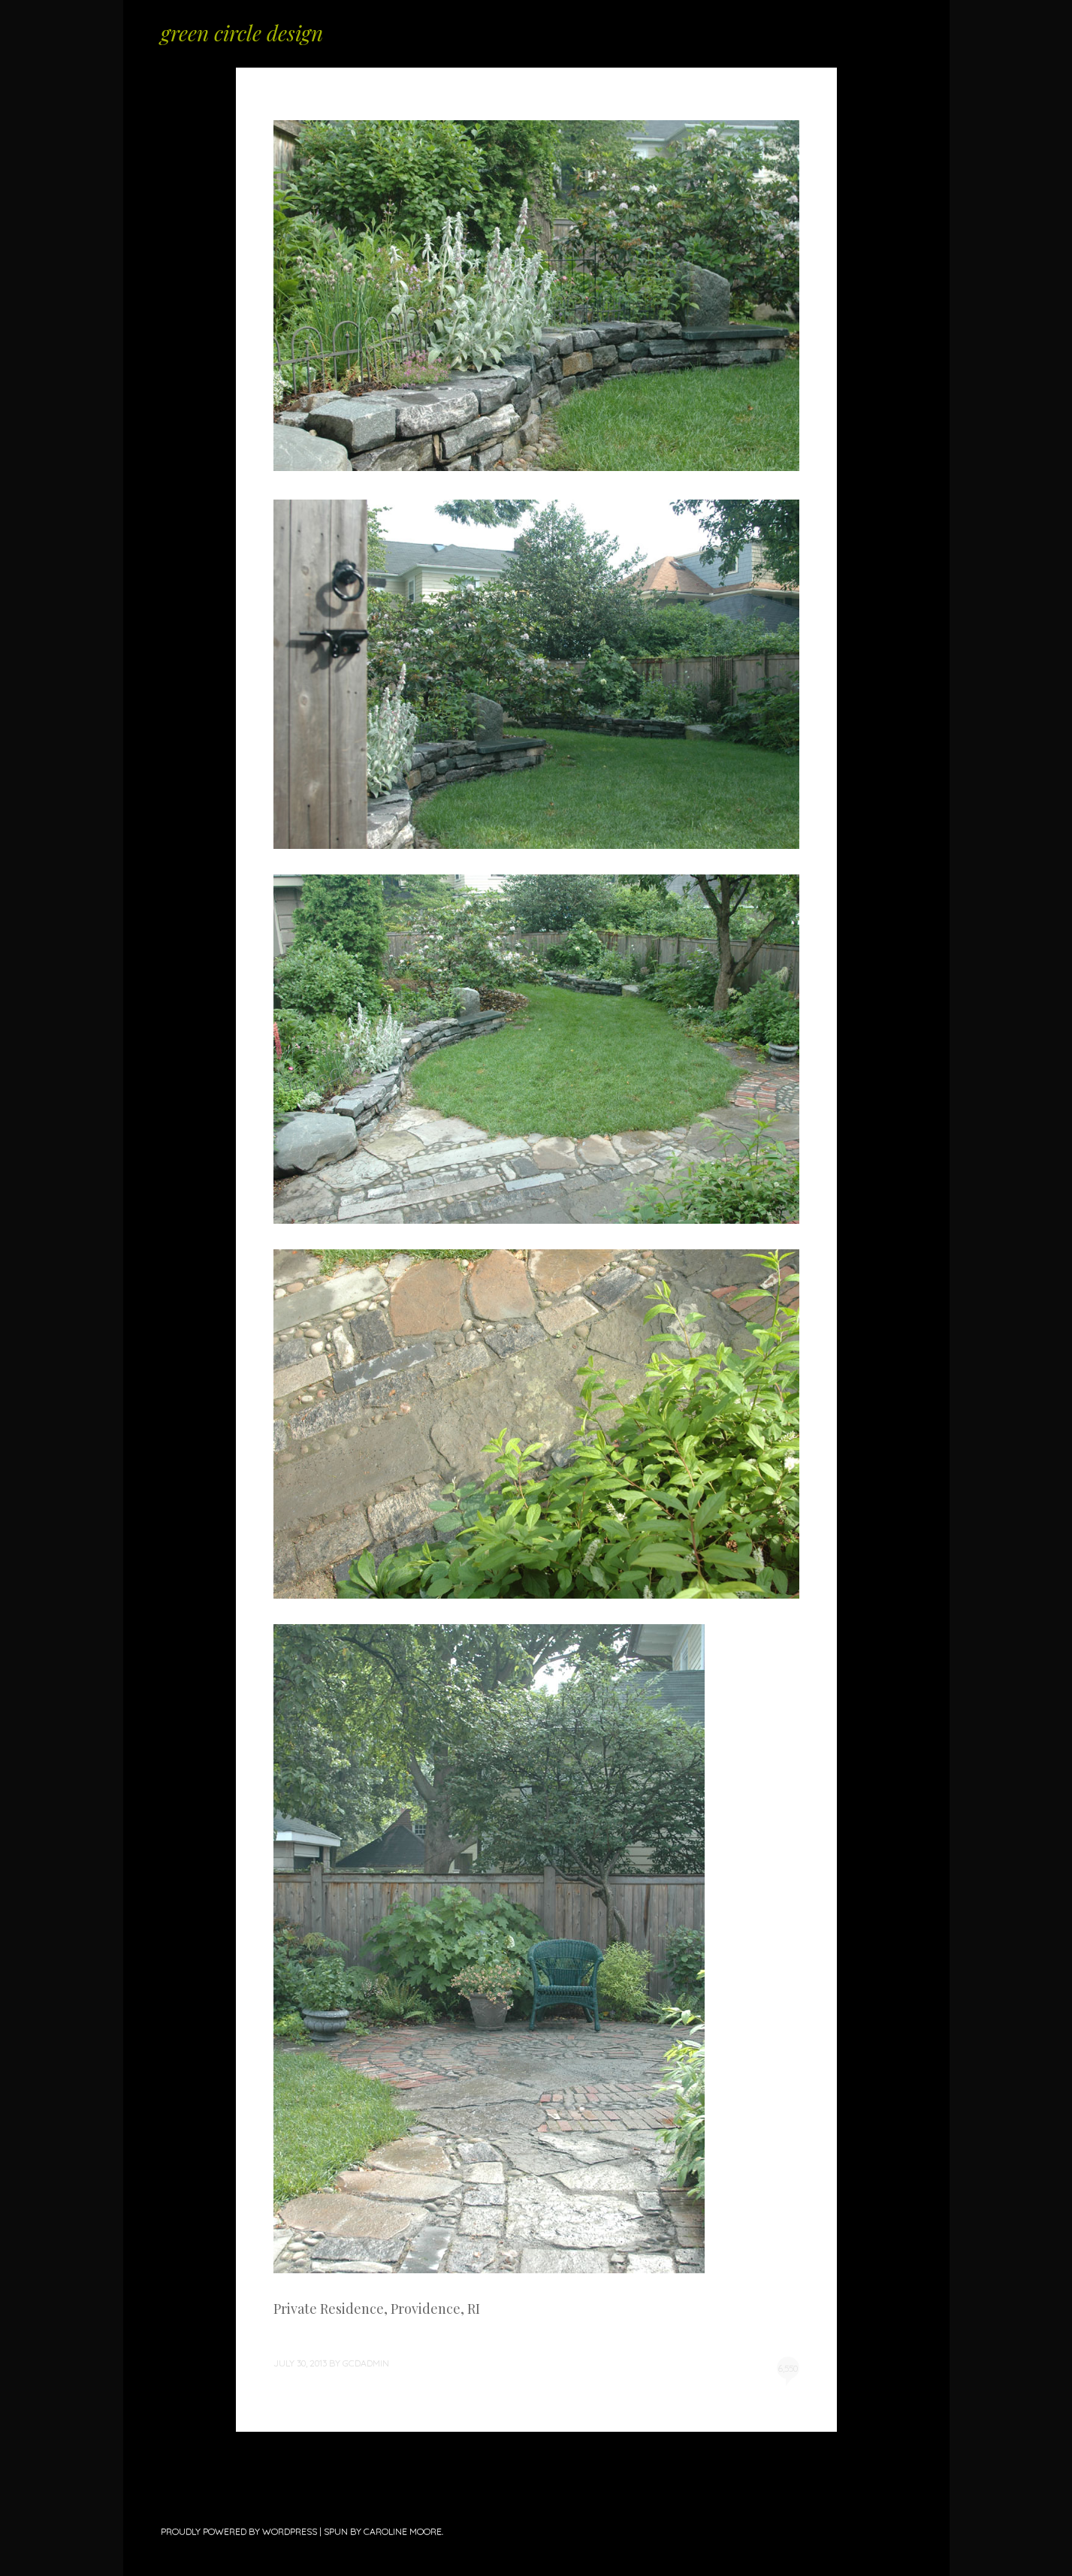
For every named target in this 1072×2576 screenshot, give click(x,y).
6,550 (788, 2371)
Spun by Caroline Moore (383, 2531)
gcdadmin (366, 2363)
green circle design (242, 33)
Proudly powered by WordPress (239, 2531)
